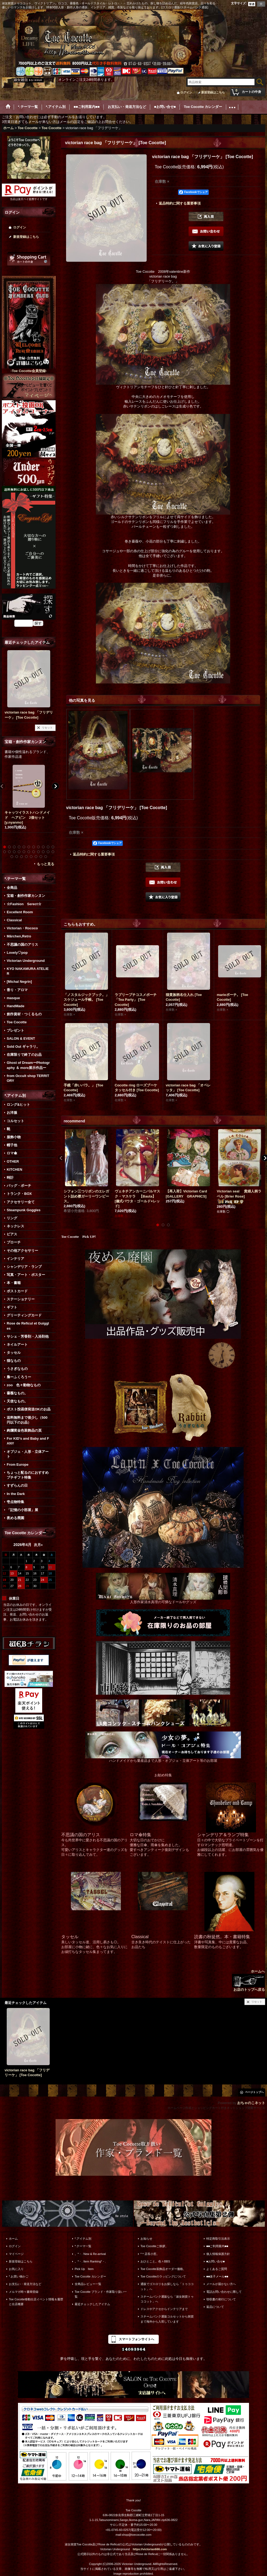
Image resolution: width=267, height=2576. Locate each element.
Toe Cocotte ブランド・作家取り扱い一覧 (101, 2294)
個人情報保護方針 (218, 2253)
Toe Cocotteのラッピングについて (163, 2276)
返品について (215, 2306)
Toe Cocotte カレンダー (90, 2276)
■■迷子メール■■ (217, 2276)
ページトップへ (254, 2092)
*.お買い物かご (18, 2276)
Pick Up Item (84, 2269)
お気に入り (16, 2269)
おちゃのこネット (251, 2103)
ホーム (13, 2238)
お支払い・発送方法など (25, 2284)
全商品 (12, 888)
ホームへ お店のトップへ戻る (248, 1980)
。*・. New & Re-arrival (90, 2253)
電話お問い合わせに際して (224, 2291)
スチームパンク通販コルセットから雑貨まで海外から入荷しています (167, 2319)
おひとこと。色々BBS (155, 2261)
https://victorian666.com (150, 2549)
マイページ (16, 2253)
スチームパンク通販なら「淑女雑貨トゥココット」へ (167, 2299)
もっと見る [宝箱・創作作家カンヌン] (45, 864)
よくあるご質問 (216, 2269)
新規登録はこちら (213, 92)
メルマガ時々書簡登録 (23, 2291)
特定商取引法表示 (218, 2238)
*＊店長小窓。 (149, 2253)
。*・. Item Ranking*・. (90, 2261)
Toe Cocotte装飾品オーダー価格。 (163, 2269)
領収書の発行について (221, 2299)
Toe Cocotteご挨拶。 (154, 2246)
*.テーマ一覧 (83, 2246)
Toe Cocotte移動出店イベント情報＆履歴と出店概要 (36, 2302)
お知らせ (146, 2238)
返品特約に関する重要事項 (180, 203)
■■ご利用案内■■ (217, 2246)
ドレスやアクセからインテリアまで (164, 2309)
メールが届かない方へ (221, 2284)
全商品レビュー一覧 (88, 2284)
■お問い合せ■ (215, 2261)
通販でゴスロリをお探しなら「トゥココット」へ (167, 2286)
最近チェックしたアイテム (92, 2304)
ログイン (186, 92)
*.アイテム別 (83, 2238)
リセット (47, 727)
